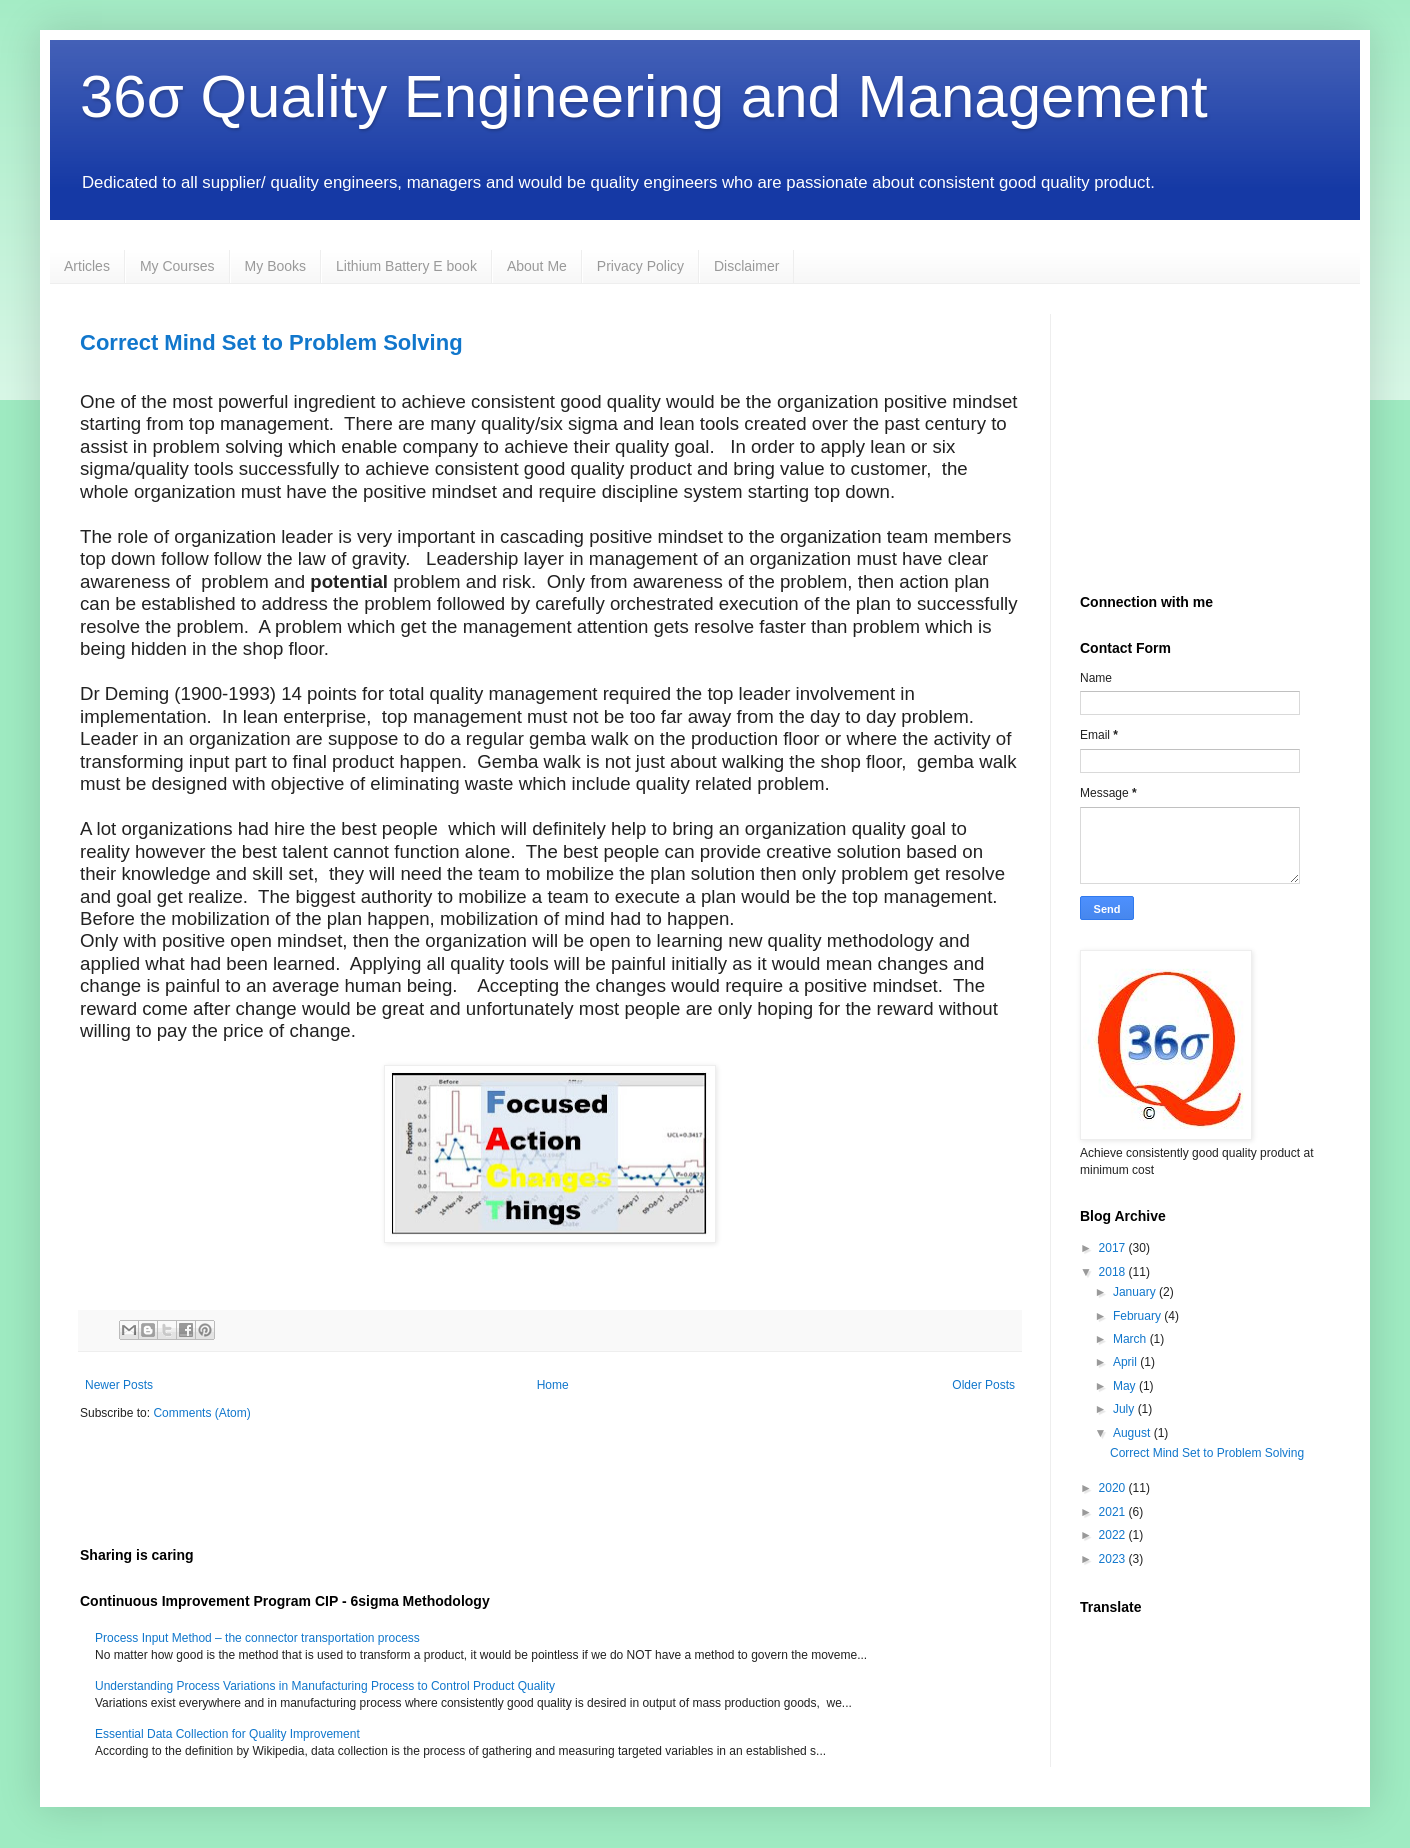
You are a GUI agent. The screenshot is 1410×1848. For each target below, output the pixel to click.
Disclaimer (746, 266)
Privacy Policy (640, 266)
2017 (1114, 1248)
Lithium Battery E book (406, 266)
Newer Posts (119, 1385)
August (1133, 1433)
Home (553, 1385)
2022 (1114, 1535)
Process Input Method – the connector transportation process (257, 1638)
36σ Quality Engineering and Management (644, 96)
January (1136, 1292)
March (1131, 1339)
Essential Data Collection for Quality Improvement (227, 1734)
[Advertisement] (314, 1482)
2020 (1114, 1488)
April (1126, 1362)
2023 (1114, 1559)
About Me (537, 266)
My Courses (177, 266)
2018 (1114, 1272)
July (1125, 1409)
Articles (87, 266)
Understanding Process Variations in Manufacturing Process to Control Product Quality (325, 1686)
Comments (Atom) (201, 1413)
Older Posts (983, 1385)
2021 (1114, 1512)
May (1126, 1386)
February (1138, 1316)
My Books (275, 266)
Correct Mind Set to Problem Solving (271, 342)
